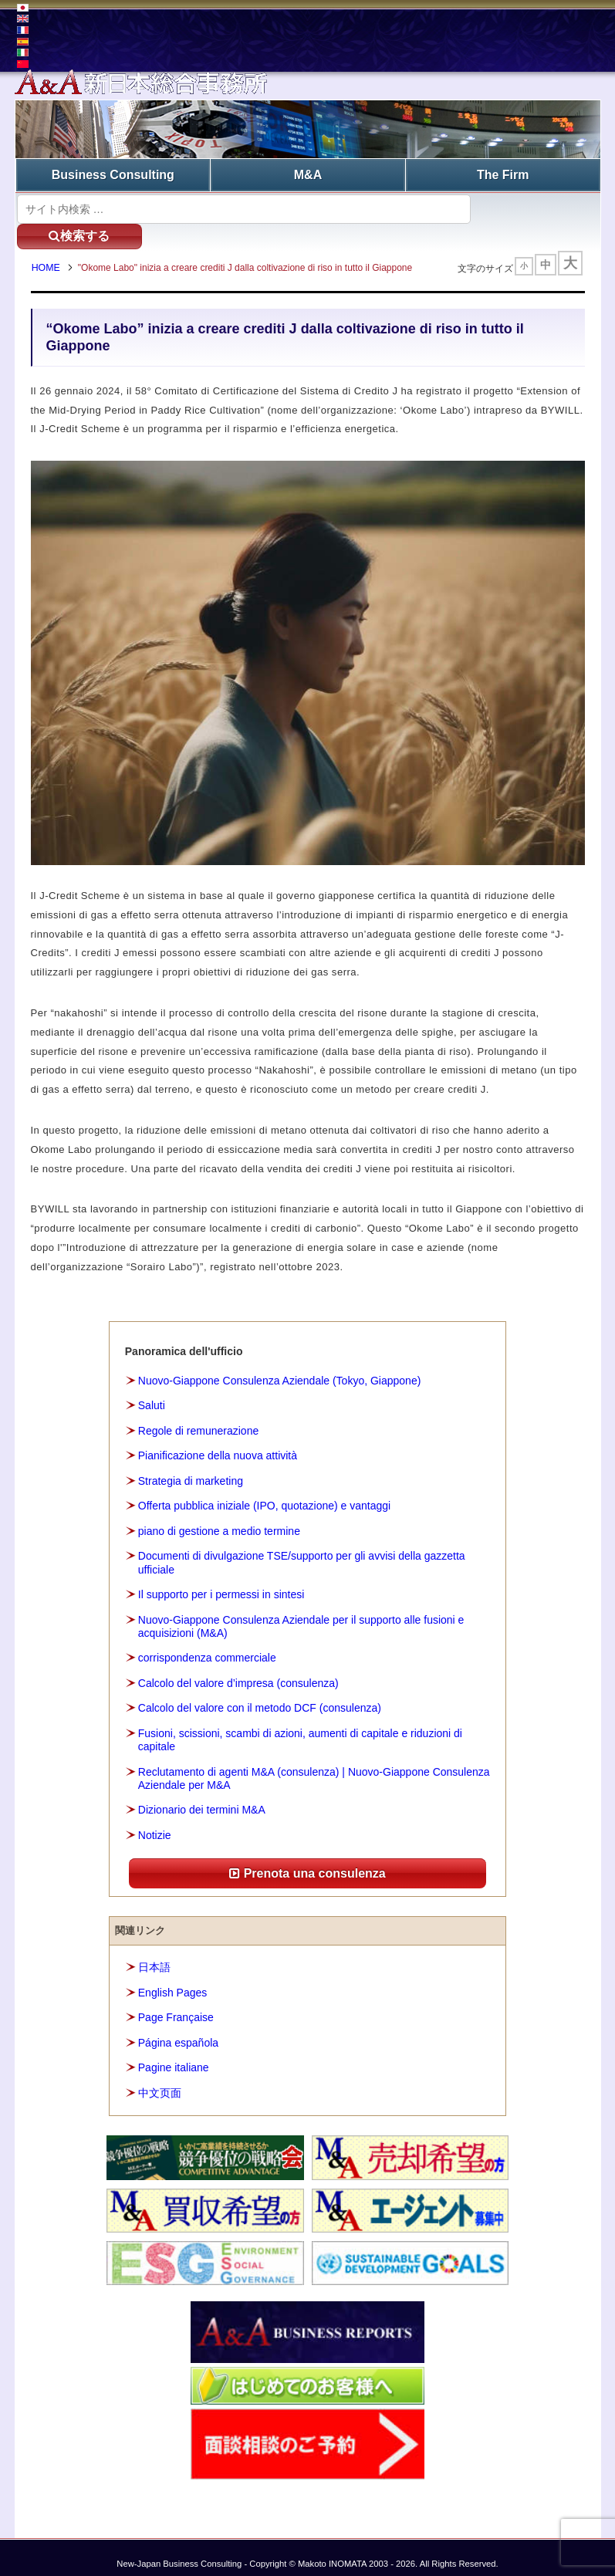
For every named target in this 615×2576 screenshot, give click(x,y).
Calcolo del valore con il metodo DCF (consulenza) (259, 1695)
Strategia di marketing (190, 1468)
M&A (308, 174)
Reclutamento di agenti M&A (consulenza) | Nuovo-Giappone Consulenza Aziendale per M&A (314, 1765)
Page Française (176, 2004)
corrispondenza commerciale (207, 1644)
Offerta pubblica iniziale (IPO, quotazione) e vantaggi (264, 1492)
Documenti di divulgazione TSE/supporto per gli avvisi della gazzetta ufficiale (301, 1549)
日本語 (154, 1954)
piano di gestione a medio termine (219, 1518)
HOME (49, 243)
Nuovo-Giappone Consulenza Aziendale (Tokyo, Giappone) (279, 1367)
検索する (531, 207)
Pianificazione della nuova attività (217, 1442)
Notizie (154, 1822)
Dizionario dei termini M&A (201, 1796)
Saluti (151, 1392)
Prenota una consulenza (307, 1859)
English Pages (173, 1979)
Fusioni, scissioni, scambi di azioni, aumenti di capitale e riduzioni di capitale (300, 1726)
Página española (178, 2029)
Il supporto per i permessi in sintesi (221, 1581)
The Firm (503, 174)
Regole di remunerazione (198, 1417)
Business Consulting (113, 174)
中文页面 (159, 2080)
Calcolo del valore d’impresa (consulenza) (238, 1670)
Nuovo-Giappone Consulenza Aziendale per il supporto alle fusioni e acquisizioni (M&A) (301, 1612)
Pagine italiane (173, 2054)
